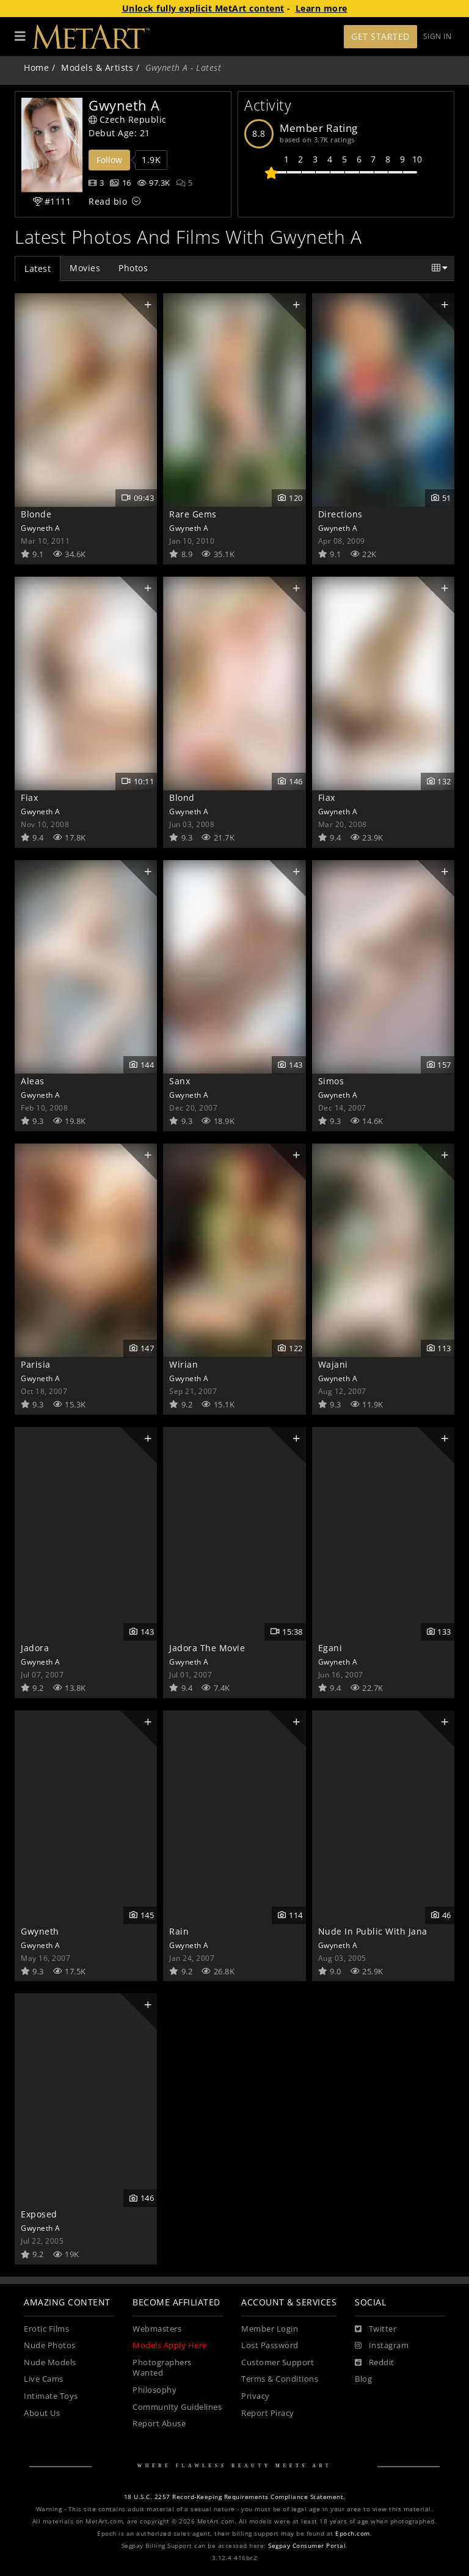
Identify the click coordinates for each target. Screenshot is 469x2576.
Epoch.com (352, 2534)
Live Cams (44, 2379)
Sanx (179, 1081)
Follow (109, 160)
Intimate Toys (51, 2396)
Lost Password (270, 2345)
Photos (133, 268)
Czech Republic (128, 119)
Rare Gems (193, 514)
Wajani (333, 1364)
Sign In (437, 36)
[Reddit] (374, 2362)
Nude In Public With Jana (372, 1931)
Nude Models (50, 2362)
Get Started (380, 36)
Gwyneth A (40, 528)
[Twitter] (375, 2329)
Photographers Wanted (162, 2368)
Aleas (33, 1081)
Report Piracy (267, 2413)
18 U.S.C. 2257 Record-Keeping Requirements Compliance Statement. (235, 2497)
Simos (331, 1081)
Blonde (36, 514)
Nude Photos (50, 2345)
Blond (182, 797)
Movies (85, 268)
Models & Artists (97, 67)
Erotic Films (46, 2329)
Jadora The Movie (207, 1648)
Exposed (39, 2214)
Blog (363, 2379)
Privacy (255, 2396)
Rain (179, 1931)
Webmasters (157, 2329)
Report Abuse (159, 2423)
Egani (330, 1648)
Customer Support (277, 2362)
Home (36, 67)
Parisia (36, 1364)
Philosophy (154, 2390)
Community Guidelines (177, 2407)
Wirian (183, 1364)
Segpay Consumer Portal (307, 2546)
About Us (42, 2413)
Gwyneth (40, 1931)
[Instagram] (382, 2345)
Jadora (35, 1648)
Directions (340, 514)
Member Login (269, 2329)
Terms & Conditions (279, 2379)
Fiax (29, 797)
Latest (37, 268)
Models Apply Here (170, 2345)
